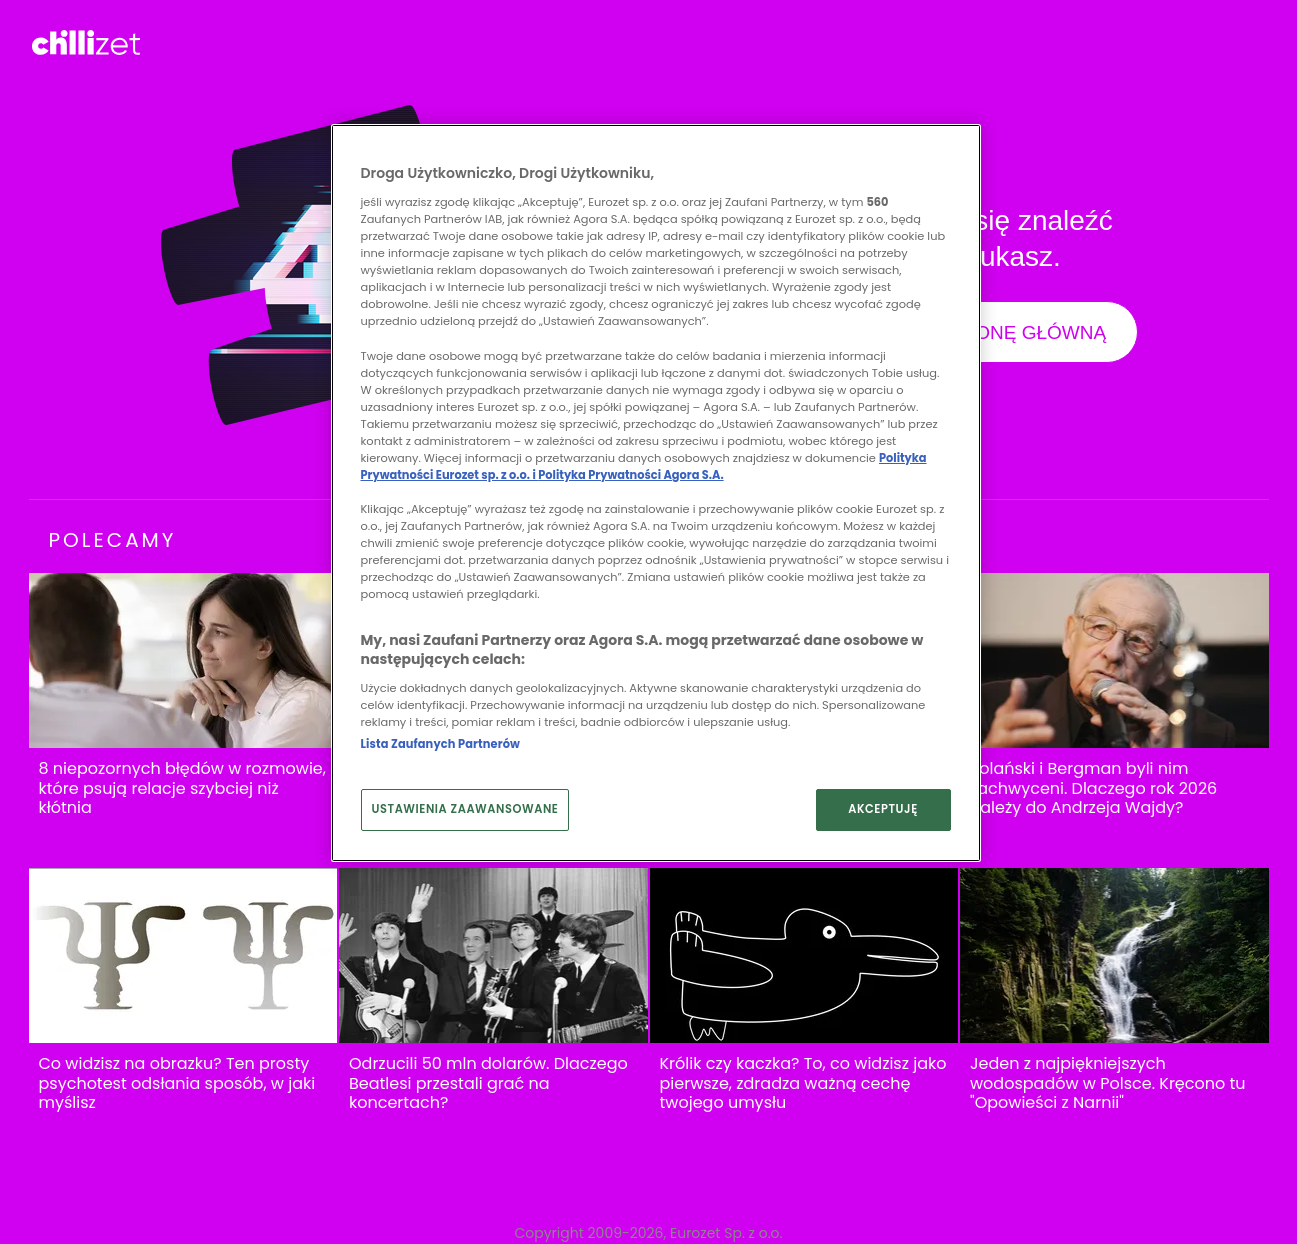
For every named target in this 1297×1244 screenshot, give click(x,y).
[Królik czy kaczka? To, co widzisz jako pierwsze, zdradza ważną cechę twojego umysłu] (804, 955)
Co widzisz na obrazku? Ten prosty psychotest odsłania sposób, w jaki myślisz (177, 1083)
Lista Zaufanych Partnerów (440, 744)
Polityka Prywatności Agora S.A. (630, 475)
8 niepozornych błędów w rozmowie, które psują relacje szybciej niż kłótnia (182, 788)
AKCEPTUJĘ (883, 809)
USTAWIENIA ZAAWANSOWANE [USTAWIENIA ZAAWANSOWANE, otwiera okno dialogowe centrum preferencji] (465, 809)
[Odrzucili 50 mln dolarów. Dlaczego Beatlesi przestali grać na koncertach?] (493, 955)
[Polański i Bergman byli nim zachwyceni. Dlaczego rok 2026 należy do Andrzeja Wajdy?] (1114, 660)
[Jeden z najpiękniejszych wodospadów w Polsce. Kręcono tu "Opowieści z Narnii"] (1114, 955)
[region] (656, 493)
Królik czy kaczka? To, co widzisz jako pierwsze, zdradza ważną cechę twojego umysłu (803, 1083)
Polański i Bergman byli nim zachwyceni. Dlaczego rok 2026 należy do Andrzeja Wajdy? (1093, 788)
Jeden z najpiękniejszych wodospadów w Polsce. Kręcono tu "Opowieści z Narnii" (1108, 1083)
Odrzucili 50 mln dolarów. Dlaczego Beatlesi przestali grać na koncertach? (488, 1083)
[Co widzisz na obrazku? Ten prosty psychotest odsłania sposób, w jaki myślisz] (183, 955)
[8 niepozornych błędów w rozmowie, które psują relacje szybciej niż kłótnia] (183, 660)
